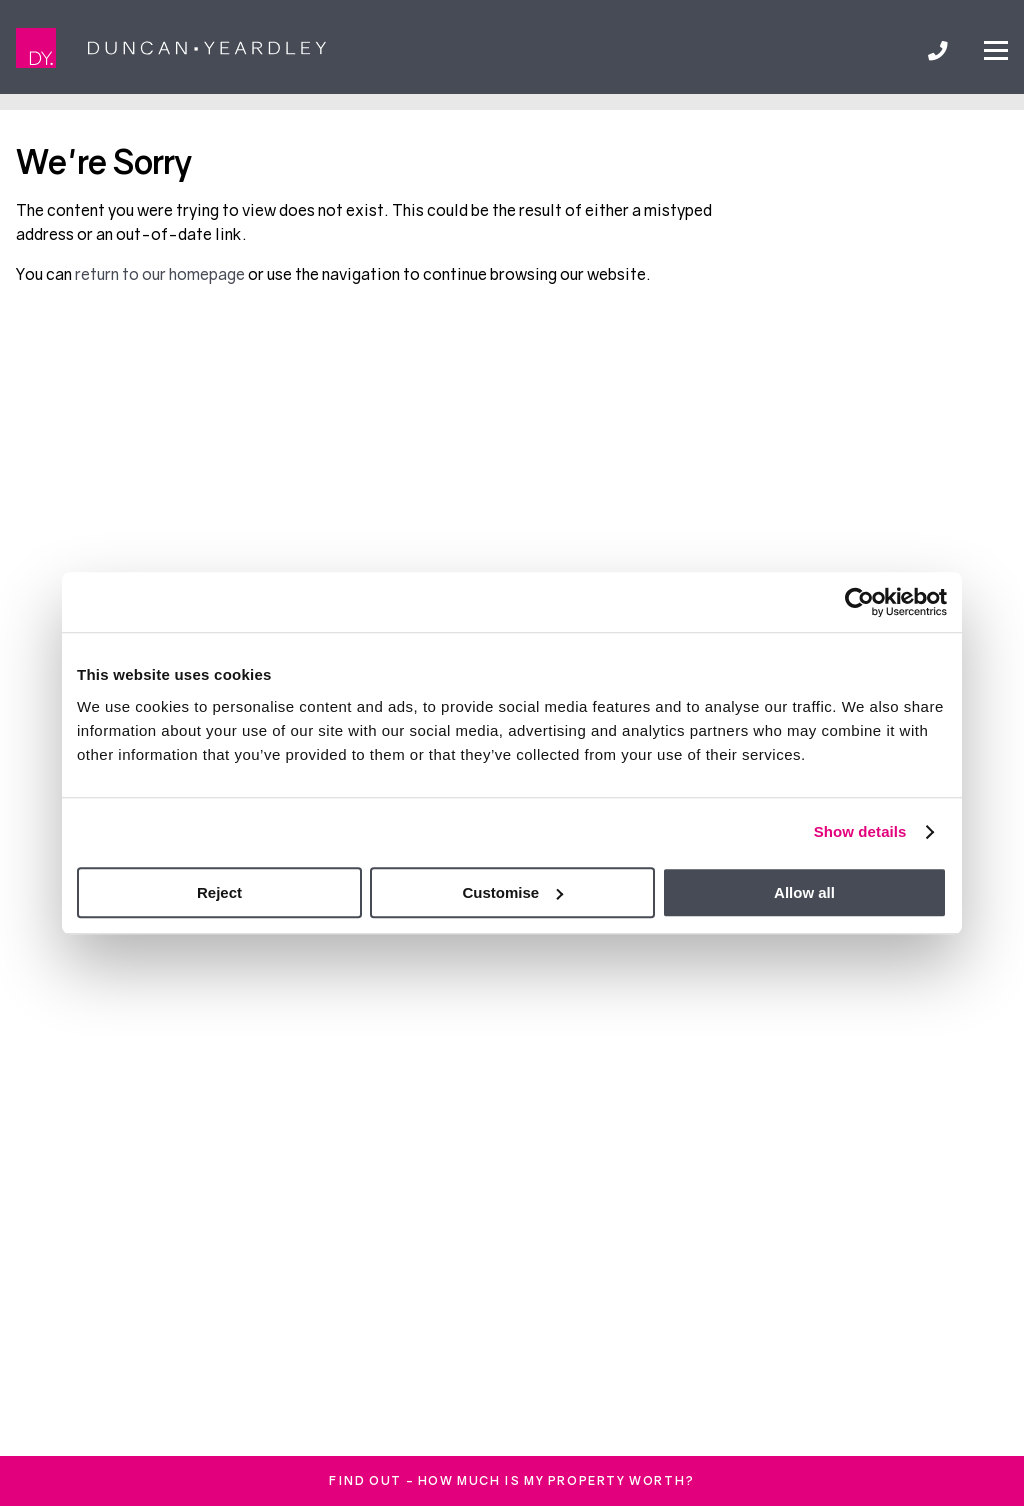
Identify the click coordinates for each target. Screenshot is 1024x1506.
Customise (512, 892)
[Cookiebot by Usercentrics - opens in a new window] (859, 602)
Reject (219, 892)
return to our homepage (161, 274)
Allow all (804, 892)
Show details (860, 831)
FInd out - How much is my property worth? (512, 1480)
